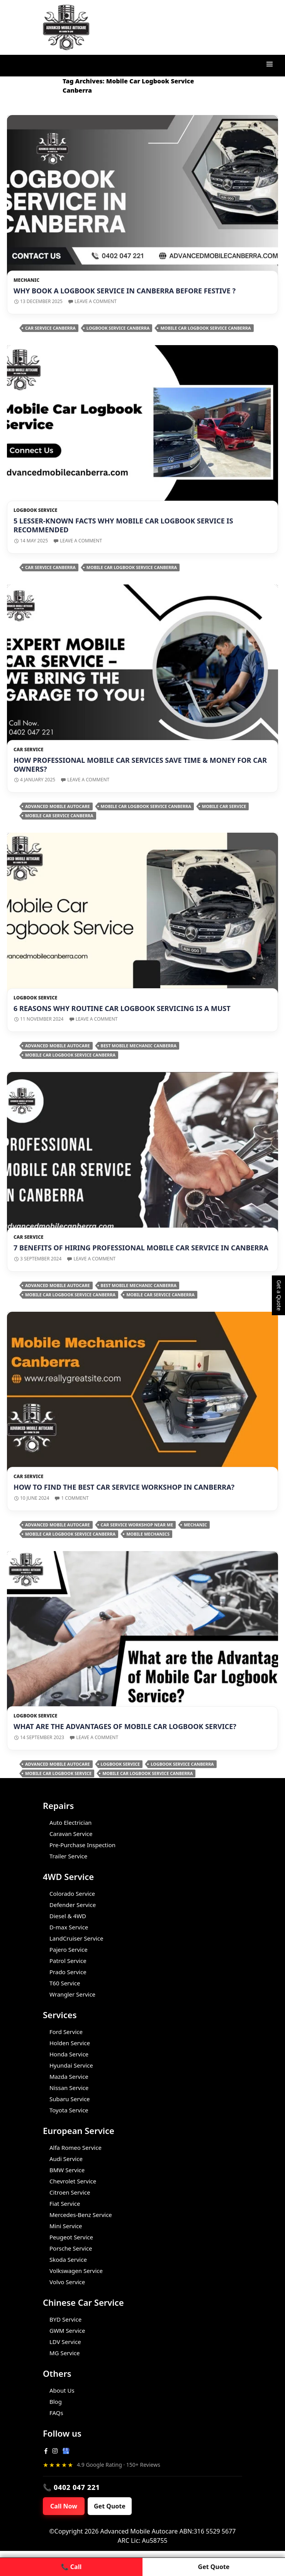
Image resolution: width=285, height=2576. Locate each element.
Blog (55, 2401)
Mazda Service (68, 2076)
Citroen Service (69, 2192)
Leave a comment (96, 301)
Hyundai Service (71, 2065)
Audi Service (66, 2159)
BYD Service (65, 2319)
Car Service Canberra (50, 328)
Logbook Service (35, 510)
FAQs (56, 2413)
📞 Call (71, 2566)
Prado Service (68, 1972)
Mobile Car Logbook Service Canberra (205, 328)
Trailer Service (68, 1856)
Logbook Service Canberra (118, 328)
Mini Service (65, 2226)
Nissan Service (68, 2088)
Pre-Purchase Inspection (82, 1845)
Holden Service (69, 2043)
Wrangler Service (72, 1994)
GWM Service (67, 2330)
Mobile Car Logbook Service (58, 1773)
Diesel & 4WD (67, 1916)
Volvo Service (67, 2282)
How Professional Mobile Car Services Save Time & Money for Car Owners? (140, 764)
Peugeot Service (71, 2237)
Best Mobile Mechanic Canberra (138, 1045)
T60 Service (64, 1983)
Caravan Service (70, 1834)
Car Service (28, 749)
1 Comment (74, 1498)
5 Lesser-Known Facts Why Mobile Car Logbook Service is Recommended (123, 525)
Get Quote (110, 2506)
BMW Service (67, 2170)
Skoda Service (68, 2259)
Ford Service (66, 2032)
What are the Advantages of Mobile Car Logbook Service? (125, 1726)
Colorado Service (72, 1893)
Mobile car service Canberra (59, 815)
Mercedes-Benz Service (80, 2215)
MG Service (64, 2353)
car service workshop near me (137, 1525)
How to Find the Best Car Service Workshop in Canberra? (124, 1487)
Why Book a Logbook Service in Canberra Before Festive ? (125, 290)
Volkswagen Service (76, 2271)
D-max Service (68, 1927)
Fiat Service (64, 2203)
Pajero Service (68, 1949)
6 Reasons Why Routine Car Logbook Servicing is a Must (122, 1008)
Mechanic (26, 280)
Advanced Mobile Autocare (57, 806)
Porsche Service (70, 2248)
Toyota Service (68, 2110)
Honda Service (68, 2054)
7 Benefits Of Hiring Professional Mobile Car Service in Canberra (141, 1247)
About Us (62, 2390)
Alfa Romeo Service (75, 2147)
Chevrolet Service (72, 2181)
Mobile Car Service (224, 806)
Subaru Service (69, 2099)
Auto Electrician (70, 1822)
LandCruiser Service (76, 1938)
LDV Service (65, 2342)
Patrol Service (68, 1961)
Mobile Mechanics (148, 1534)
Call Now (63, 2506)
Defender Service (72, 1905)
